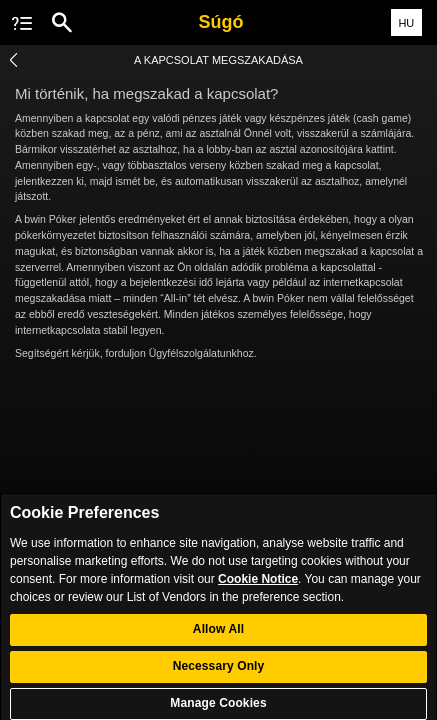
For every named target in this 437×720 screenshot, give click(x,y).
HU (406, 23)
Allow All (218, 637)
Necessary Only (219, 674)
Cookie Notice (258, 587)
